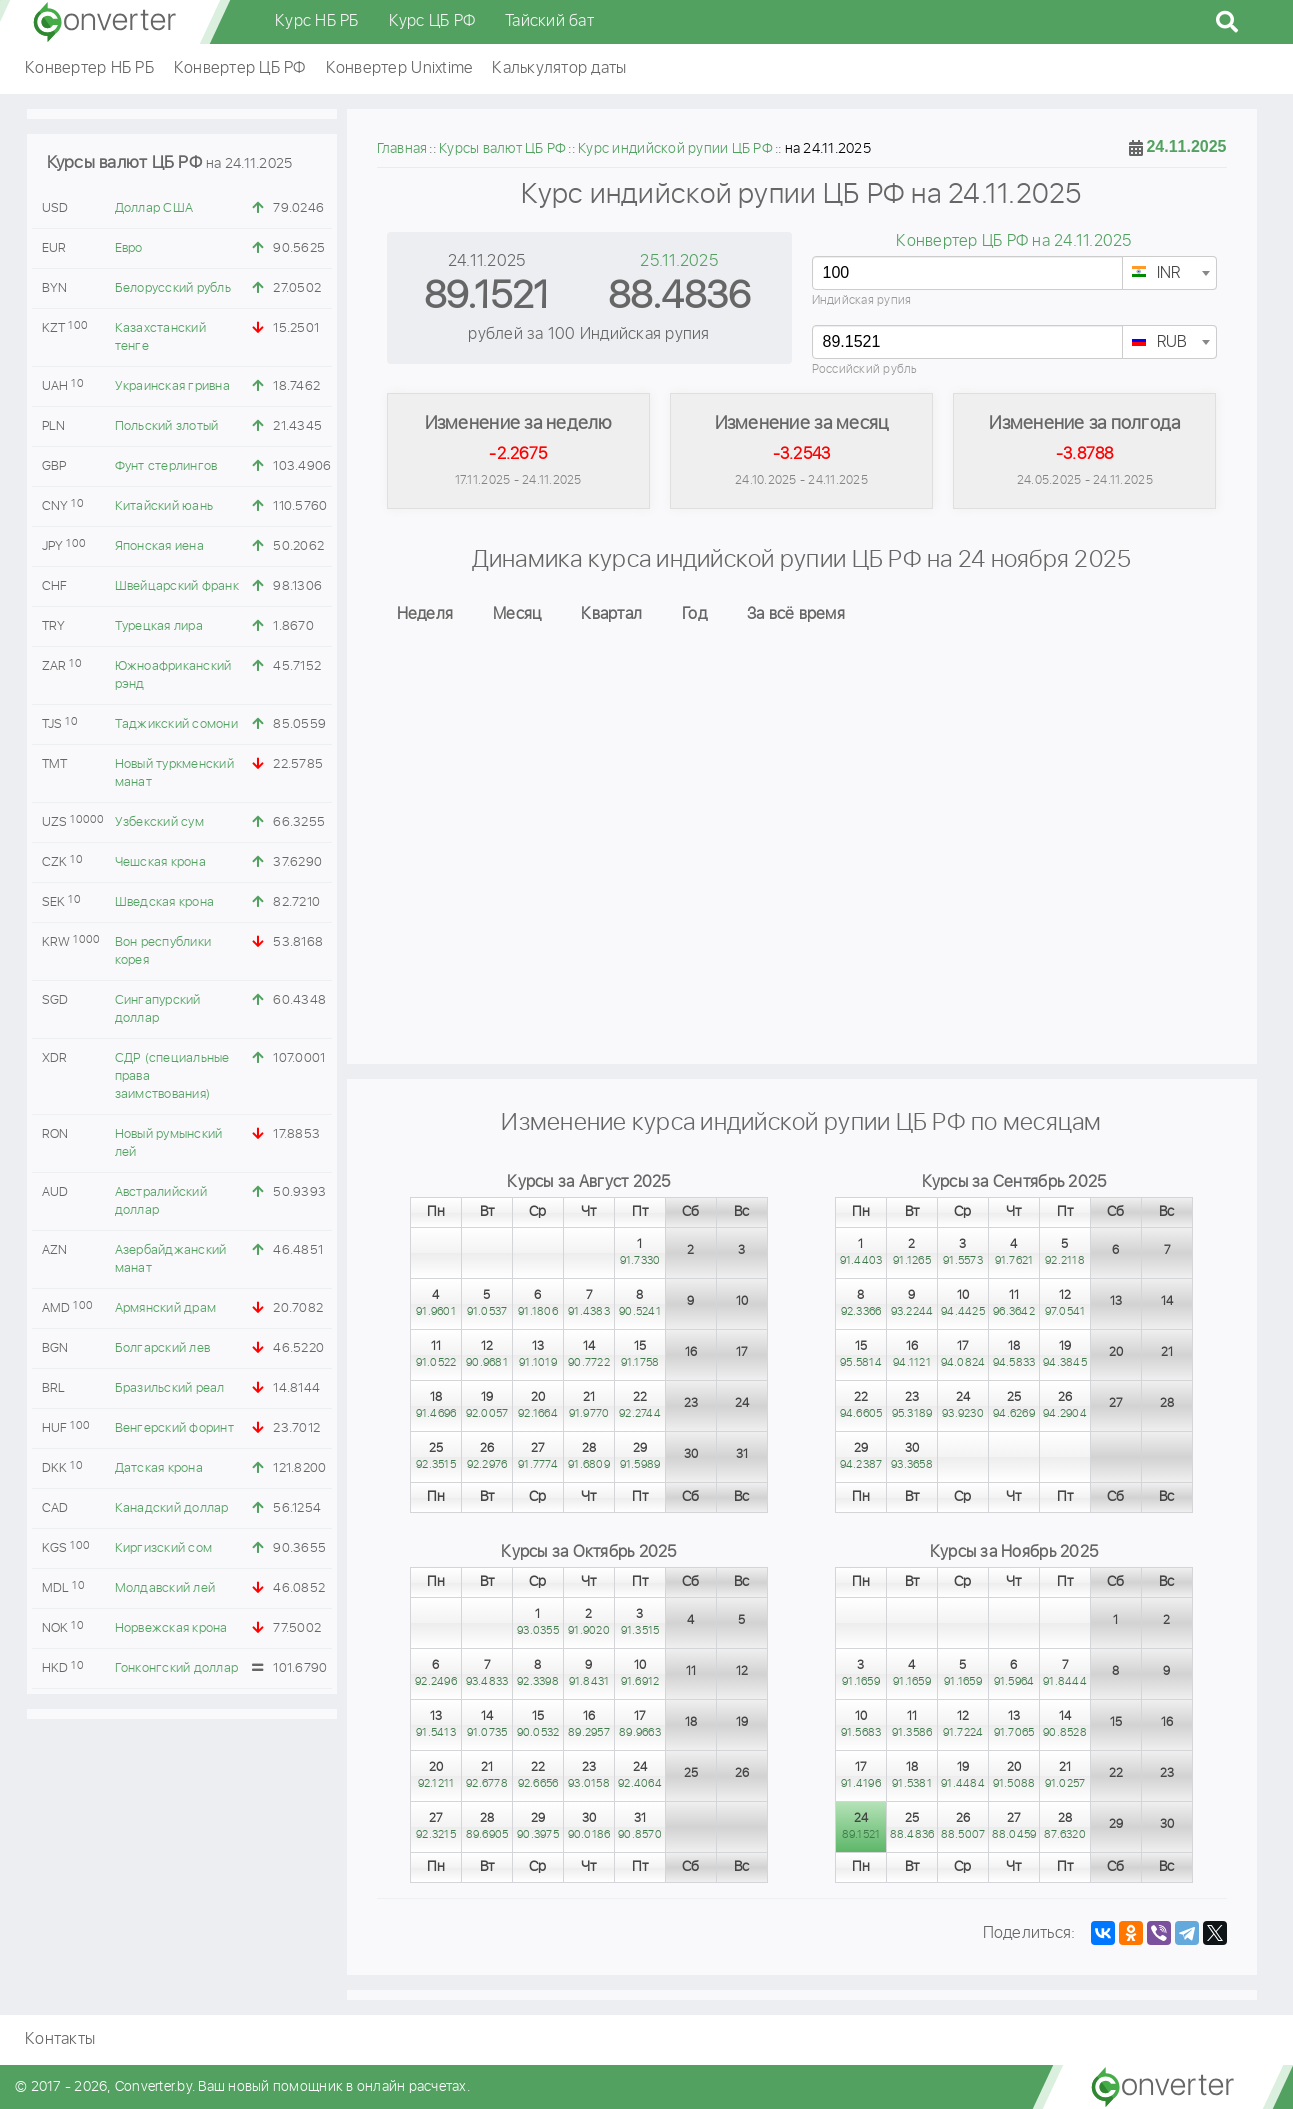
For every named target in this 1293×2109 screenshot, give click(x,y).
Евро (129, 248)
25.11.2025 (679, 261)
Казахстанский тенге (160, 337)
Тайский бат (549, 21)
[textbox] (1169, 274)
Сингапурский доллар (158, 1009)
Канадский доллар (172, 1508)
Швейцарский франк (177, 586)
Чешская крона (160, 862)
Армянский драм (166, 1308)
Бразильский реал (170, 1388)
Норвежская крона (171, 1628)
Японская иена (159, 546)
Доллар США (154, 208)
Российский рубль (865, 369)
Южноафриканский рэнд (173, 675)
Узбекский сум (159, 822)
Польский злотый (167, 426)
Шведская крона (165, 902)
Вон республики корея (163, 951)
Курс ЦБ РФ (432, 21)
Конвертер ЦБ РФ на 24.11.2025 (1013, 241)
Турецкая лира (159, 626)
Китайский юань (164, 506)
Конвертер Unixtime (399, 68)
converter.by (105, 22)
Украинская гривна (172, 386)
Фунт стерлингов (166, 466)
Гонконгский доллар (177, 1668)
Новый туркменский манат (174, 773)
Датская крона (159, 1468)
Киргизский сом (164, 1548)
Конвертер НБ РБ (89, 68)
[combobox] (1169, 273)
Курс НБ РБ (317, 21)
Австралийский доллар (161, 1201)
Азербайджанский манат (171, 1259)
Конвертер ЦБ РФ (240, 68)
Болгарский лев (163, 1348)
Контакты (60, 2039)
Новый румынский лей (169, 1143)
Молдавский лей (165, 1588)
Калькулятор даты (559, 68)
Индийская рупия (862, 300)
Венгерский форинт (174, 1428)
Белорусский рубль (173, 288)
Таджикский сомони (176, 724)
